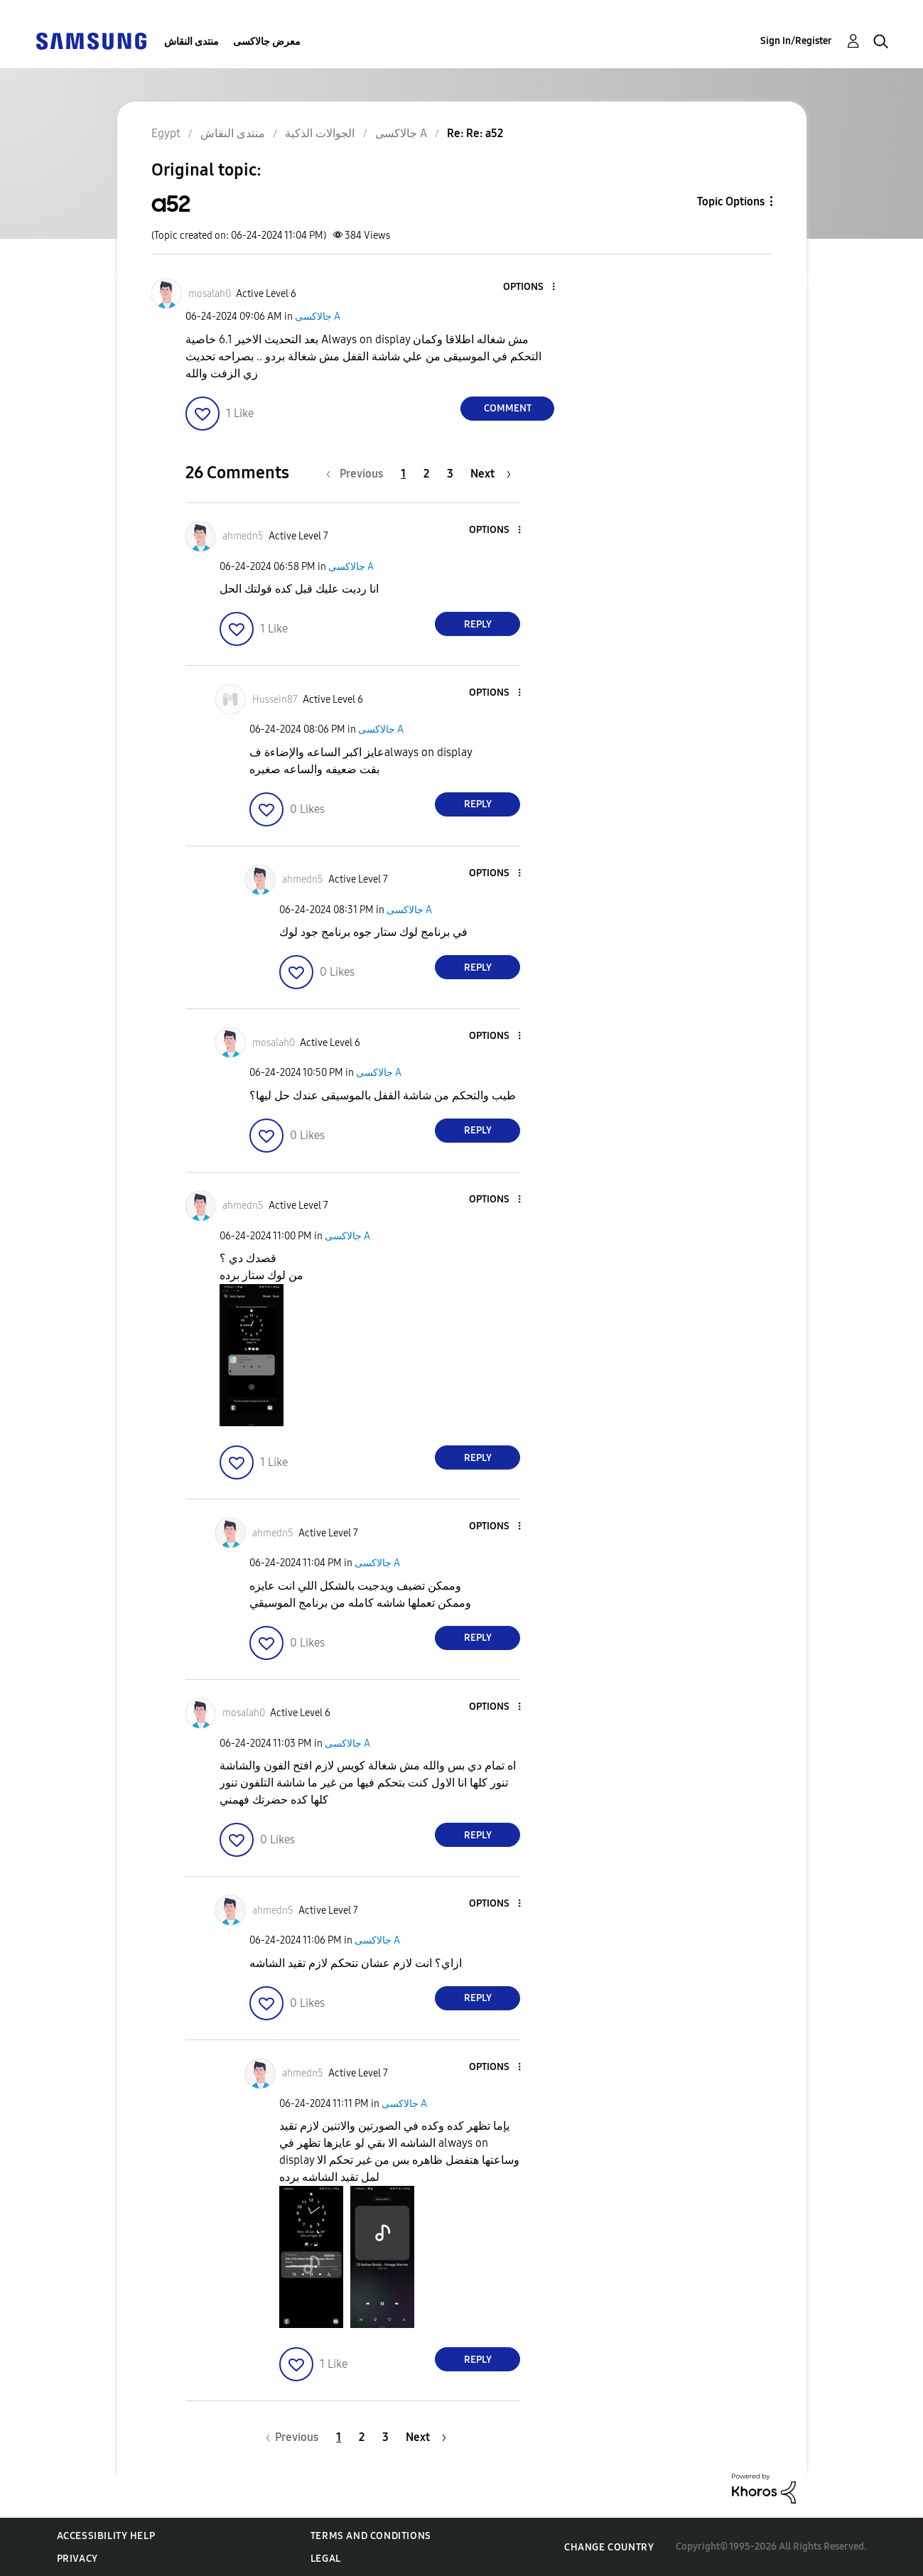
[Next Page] (490, 473)
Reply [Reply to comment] (478, 624)
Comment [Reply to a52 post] (507, 408)
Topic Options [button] (731, 201)
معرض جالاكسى (267, 42)
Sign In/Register (796, 41)
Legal (326, 2559)
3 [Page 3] (450, 473)
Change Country (609, 2547)
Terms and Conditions (371, 2536)
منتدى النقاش (191, 42)
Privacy (77, 2559)
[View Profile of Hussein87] (275, 700)
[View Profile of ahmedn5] (243, 536)
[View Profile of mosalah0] (209, 294)
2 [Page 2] (426, 473)
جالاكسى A (317, 317)
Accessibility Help (106, 2536)
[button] (530, 287)
